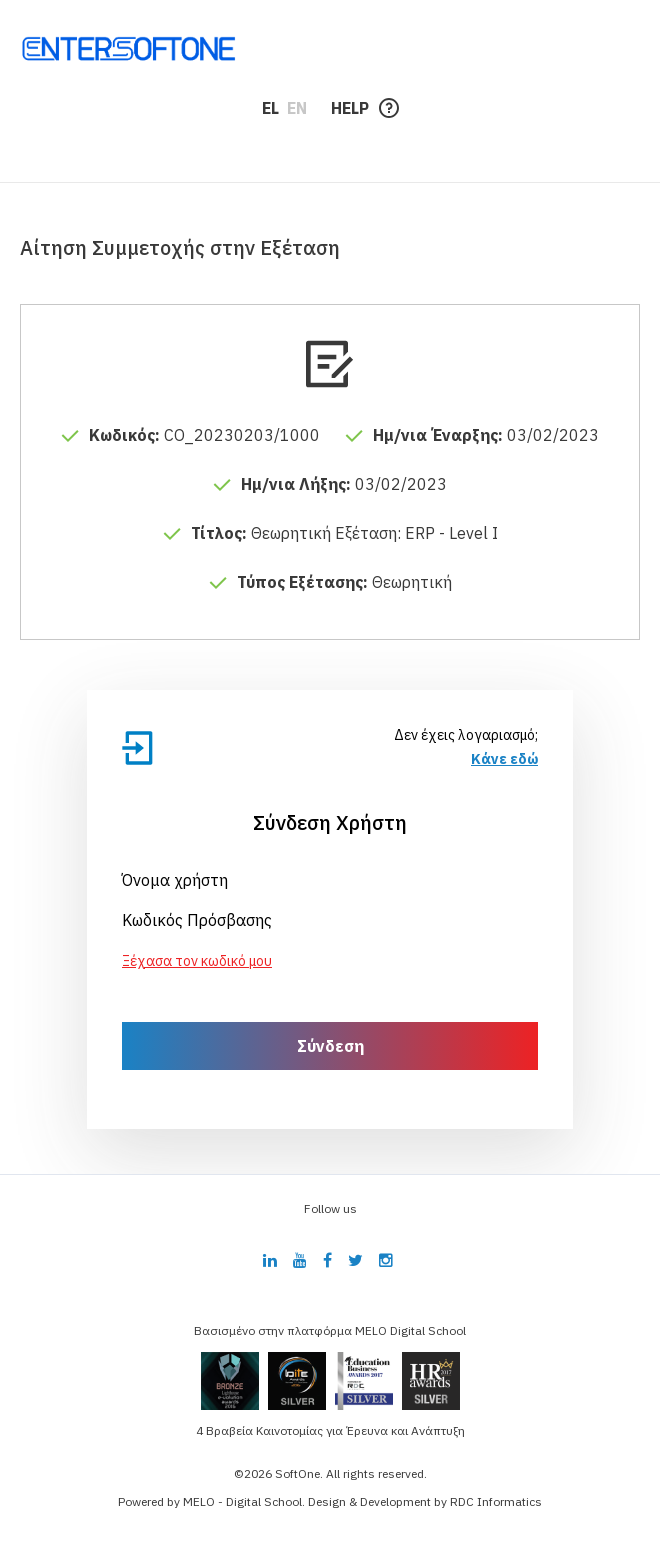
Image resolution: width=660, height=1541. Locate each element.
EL (270, 108)
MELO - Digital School (242, 1501)
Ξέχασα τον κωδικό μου (197, 961)
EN (297, 108)
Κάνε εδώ (504, 759)
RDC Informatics (496, 1501)
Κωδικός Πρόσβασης (197, 920)
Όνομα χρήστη (175, 880)
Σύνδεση (330, 1046)
